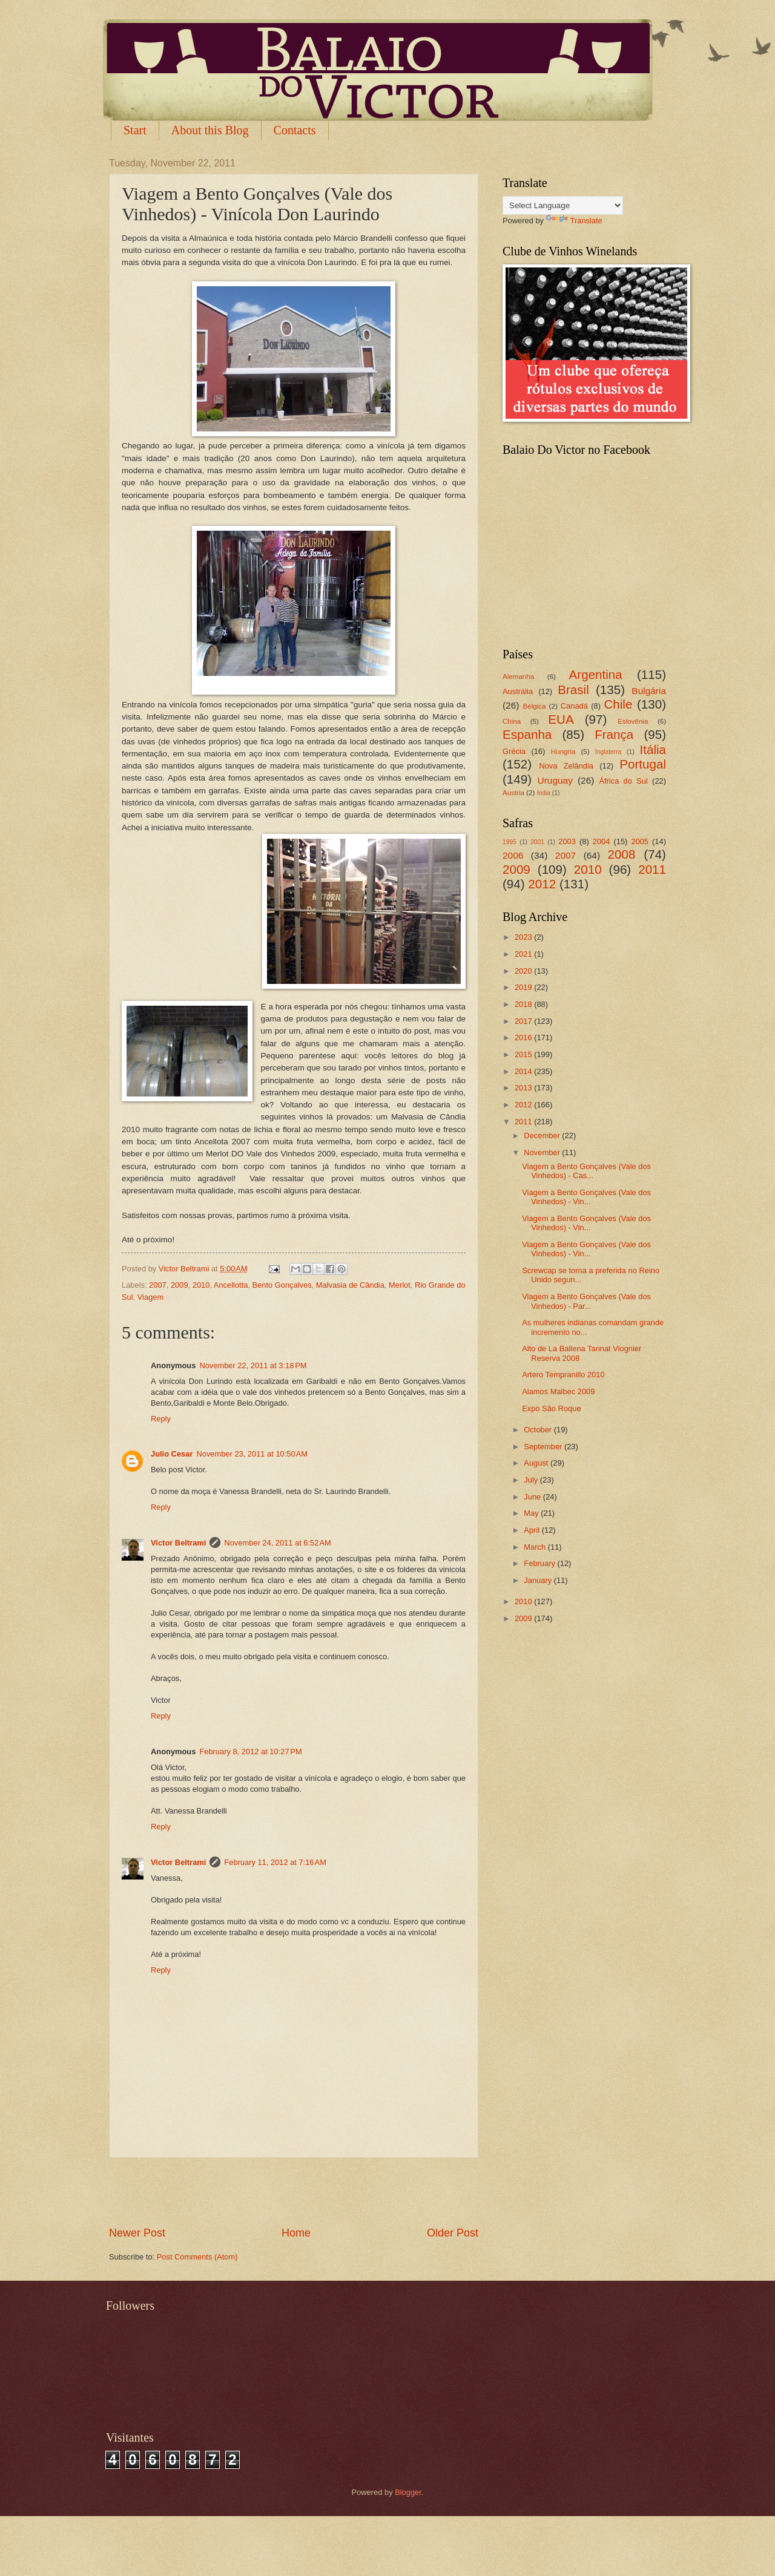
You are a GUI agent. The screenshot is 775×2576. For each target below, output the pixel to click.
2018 (524, 1004)
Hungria (563, 751)
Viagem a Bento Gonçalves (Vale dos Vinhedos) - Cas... (586, 1171)
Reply (161, 1418)
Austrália (518, 691)
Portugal (642, 764)
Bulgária (649, 691)
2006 (513, 855)
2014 (524, 1071)
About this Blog (210, 130)
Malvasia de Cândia (350, 1285)
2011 (652, 869)
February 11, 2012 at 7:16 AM (275, 1862)
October (538, 1429)
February (540, 1563)
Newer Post (137, 2233)
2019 (524, 987)
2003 (567, 841)
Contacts (295, 130)
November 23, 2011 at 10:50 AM (252, 1453)
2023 (524, 937)
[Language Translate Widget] (563, 205)
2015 (524, 1054)
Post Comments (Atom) (197, 2256)
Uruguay (555, 780)
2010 (201, 1285)
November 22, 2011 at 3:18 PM (252, 1365)
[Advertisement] (293, 2192)
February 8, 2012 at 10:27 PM (250, 1751)
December (543, 1135)
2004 (601, 841)
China (512, 721)
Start (135, 130)
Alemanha (518, 676)
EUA (560, 719)
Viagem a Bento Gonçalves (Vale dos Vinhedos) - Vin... (586, 1197)
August (537, 1462)
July (531, 1479)
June (533, 1496)
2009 (179, 1285)
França (614, 734)
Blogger (408, 2492)
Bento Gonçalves (282, 1285)
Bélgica (534, 706)
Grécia (514, 751)
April (532, 1530)
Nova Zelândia (566, 765)
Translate (574, 220)
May (532, 1513)
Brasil (573, 689)
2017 (524, 1021)
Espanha (527, 734)
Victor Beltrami (178, 1542)
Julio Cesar (172, 1453)
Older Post (452, 2233)
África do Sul (623, 780)
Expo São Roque (551, 1408)
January (538, 1580)
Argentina (595, 674)
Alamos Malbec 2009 (558, 1391)
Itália (652, 749)
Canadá (574, 705)
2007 (158, 1285)
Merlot (400, 1285)
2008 (622, 854)
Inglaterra (608, 752)
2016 (524, 1037)
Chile (618, 704)
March (535, 1547)
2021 (524, 954)
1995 (509, 842)
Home (296, 2233)
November (543, 1152)
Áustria (513, 792)
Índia (543, 793)
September (544, 1446)
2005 (639, 841)
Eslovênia (633, 721)
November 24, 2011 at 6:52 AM (277, 1542)
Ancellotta (231, 1285)
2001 (537, 842)
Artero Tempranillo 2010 (563, 1374)
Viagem (150, 1297)
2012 (542, 884)
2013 (524, 1087)
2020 (524, 970)
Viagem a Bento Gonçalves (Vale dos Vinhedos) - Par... (586, 1301)
